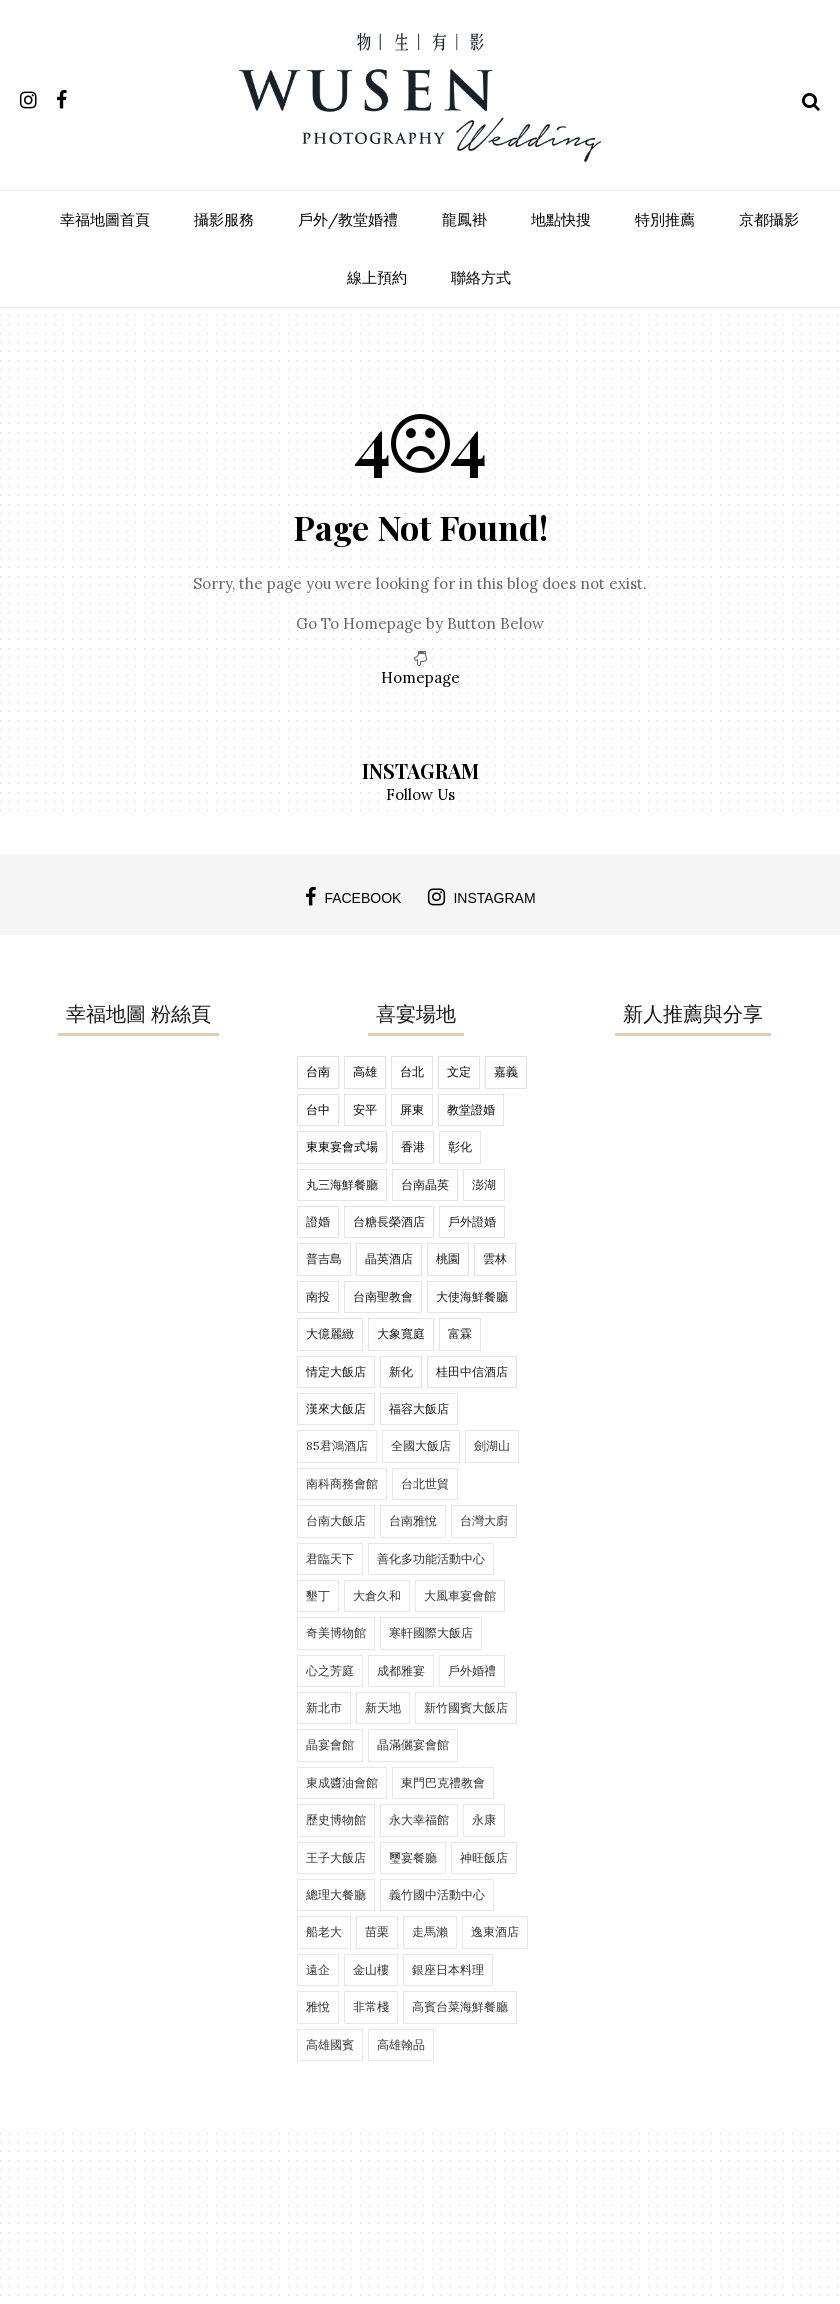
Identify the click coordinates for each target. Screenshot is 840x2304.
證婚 (318, 1221)
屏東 (412, 1109)
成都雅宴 (401, 1670)
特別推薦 (665, 219)
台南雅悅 (413, 1520)
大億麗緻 (330, 1333)
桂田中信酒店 (472, 1371)
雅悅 (318, 2006)
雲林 (495, 1258)
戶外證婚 (472, 1221)
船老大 (324, 1931)
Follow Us (420, 794)
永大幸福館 (419, 1819)
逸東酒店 (495, 1931)
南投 (318, 1296)
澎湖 (484, 1184)
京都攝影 (769, 219)
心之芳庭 (330, 1670)
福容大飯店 (419, 1408)
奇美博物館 (336, 1632)
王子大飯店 (336, 1857)
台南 (318, 1071)
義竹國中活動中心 (437, 1894)
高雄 (365, 1071)
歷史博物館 (336, 1819)
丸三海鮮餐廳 (342, 1184)
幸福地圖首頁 (105, 219)
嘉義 (506, 1071)
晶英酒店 (389, 1258)
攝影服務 (224, 219)
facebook (353, 897)
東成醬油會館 (342, 1782)
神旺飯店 (484, 1857)
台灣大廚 (484, 1520)
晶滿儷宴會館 (413, 1744)
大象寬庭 (401, 1333)
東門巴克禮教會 (443, 1782)
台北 (412, 1071)
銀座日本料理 (448, 1969)
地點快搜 (561, 219)
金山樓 (371, 1969)
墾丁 (318, 1595)
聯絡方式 (481, 277)
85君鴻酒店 (337, 1445)
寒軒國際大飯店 (431, 1632)
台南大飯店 (336, 1520)
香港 (413, 1146)
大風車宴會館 (460, 1595)
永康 (484, 1819)
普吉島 (324, 1258)
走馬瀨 (430, 1931)
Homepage (420, 677)
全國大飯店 (421, 1445)
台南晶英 (425, 1184)
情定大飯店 (336, 1371)
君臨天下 (330, 1558)
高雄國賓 (330, 2044)
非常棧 (371, 2006)
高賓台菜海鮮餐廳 (460, 2006)
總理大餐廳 (336, 1894)
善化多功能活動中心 (431, 1558)
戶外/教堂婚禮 (348, 219)
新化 (401, 1371)
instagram (481, 897)
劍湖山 (492, 1445)
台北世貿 (425, 1483)
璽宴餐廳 (413, 1857)
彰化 (460, 1146)
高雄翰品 (401, 2044)
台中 (318, 1109)
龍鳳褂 (464, 219)
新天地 (383, 1707)
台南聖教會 (383, 1296)
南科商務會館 (342, 1483)
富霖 (460, 1333)
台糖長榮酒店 (389, 1221)
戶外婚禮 (472, 1670)
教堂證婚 (471, 1109)
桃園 (448, 1258)
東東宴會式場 (342, 1146)
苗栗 (377, 1931)
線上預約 (377, 277)
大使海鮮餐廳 (472, 1296)
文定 (459, 1071)
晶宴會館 (330, 1744)
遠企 (318, 1969)
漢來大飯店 (336, 1408)
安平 (365, 1109)
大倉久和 (377, 1595)
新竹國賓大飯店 (466, 1707)
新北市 (324, 1707)
